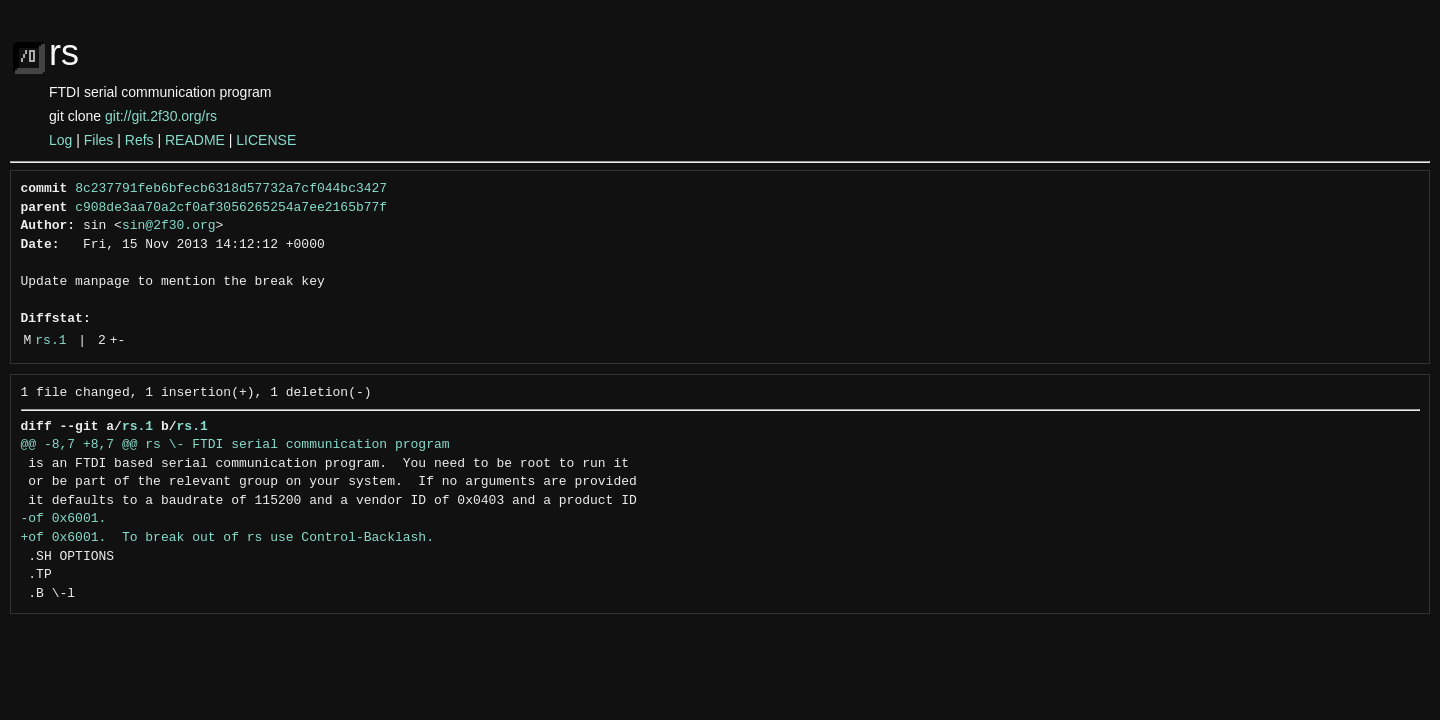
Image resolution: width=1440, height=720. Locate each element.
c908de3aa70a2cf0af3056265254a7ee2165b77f (231, 208)
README (195, 140)
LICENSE (266, 140)
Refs (139, 140)
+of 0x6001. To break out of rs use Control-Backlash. (227, 538)
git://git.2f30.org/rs (161, 116)
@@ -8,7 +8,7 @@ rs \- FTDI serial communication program (235, 445)
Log (60, 140)
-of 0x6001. (64, 519)
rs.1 (50, 341)
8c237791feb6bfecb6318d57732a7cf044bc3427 (231, 189)
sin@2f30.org (169, 226)
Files (99, 140)
